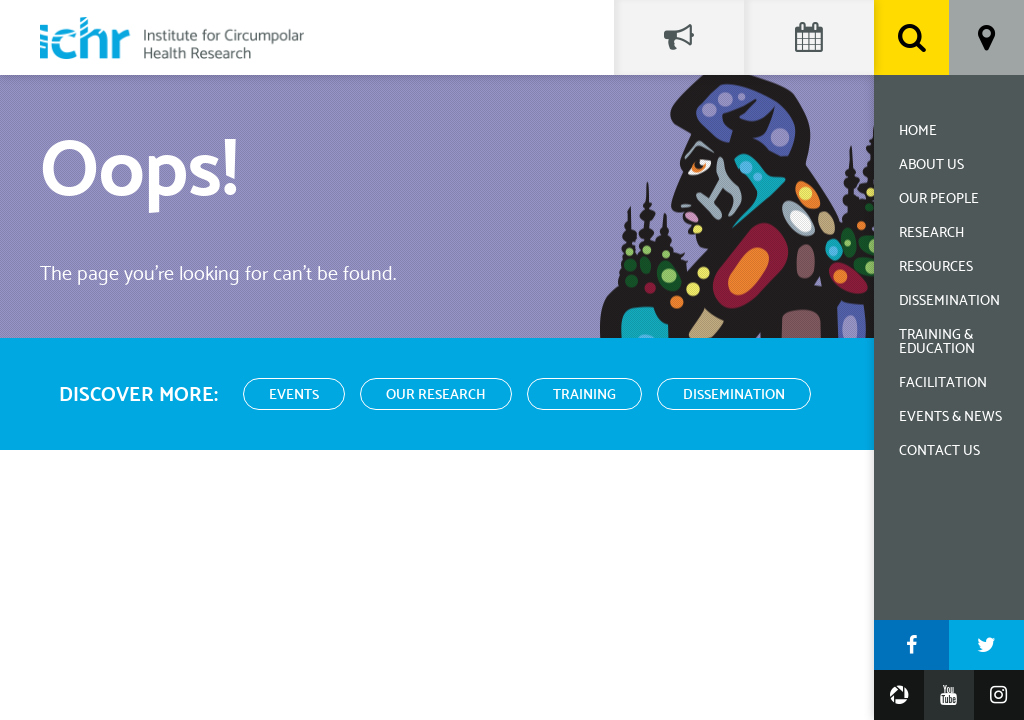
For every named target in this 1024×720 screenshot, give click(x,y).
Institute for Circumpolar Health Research (172, 37)
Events (294, 395)
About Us (931, 165)
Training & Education (937, 342)
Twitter (986, 645)
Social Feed (679, 37)
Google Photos (899, 695)
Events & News (950, 417)
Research (931, 233)
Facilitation (943, 383)
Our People (939, 199)
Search (911, 37)
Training (584, 395)
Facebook (911, 645)
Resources (936, 267)
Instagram (999, 695)
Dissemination (949, 301)
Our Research (436, 395)
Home (918, 131)
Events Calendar (809, 37)
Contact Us (939, 451)
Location (986, 37)
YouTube (949, 695)
